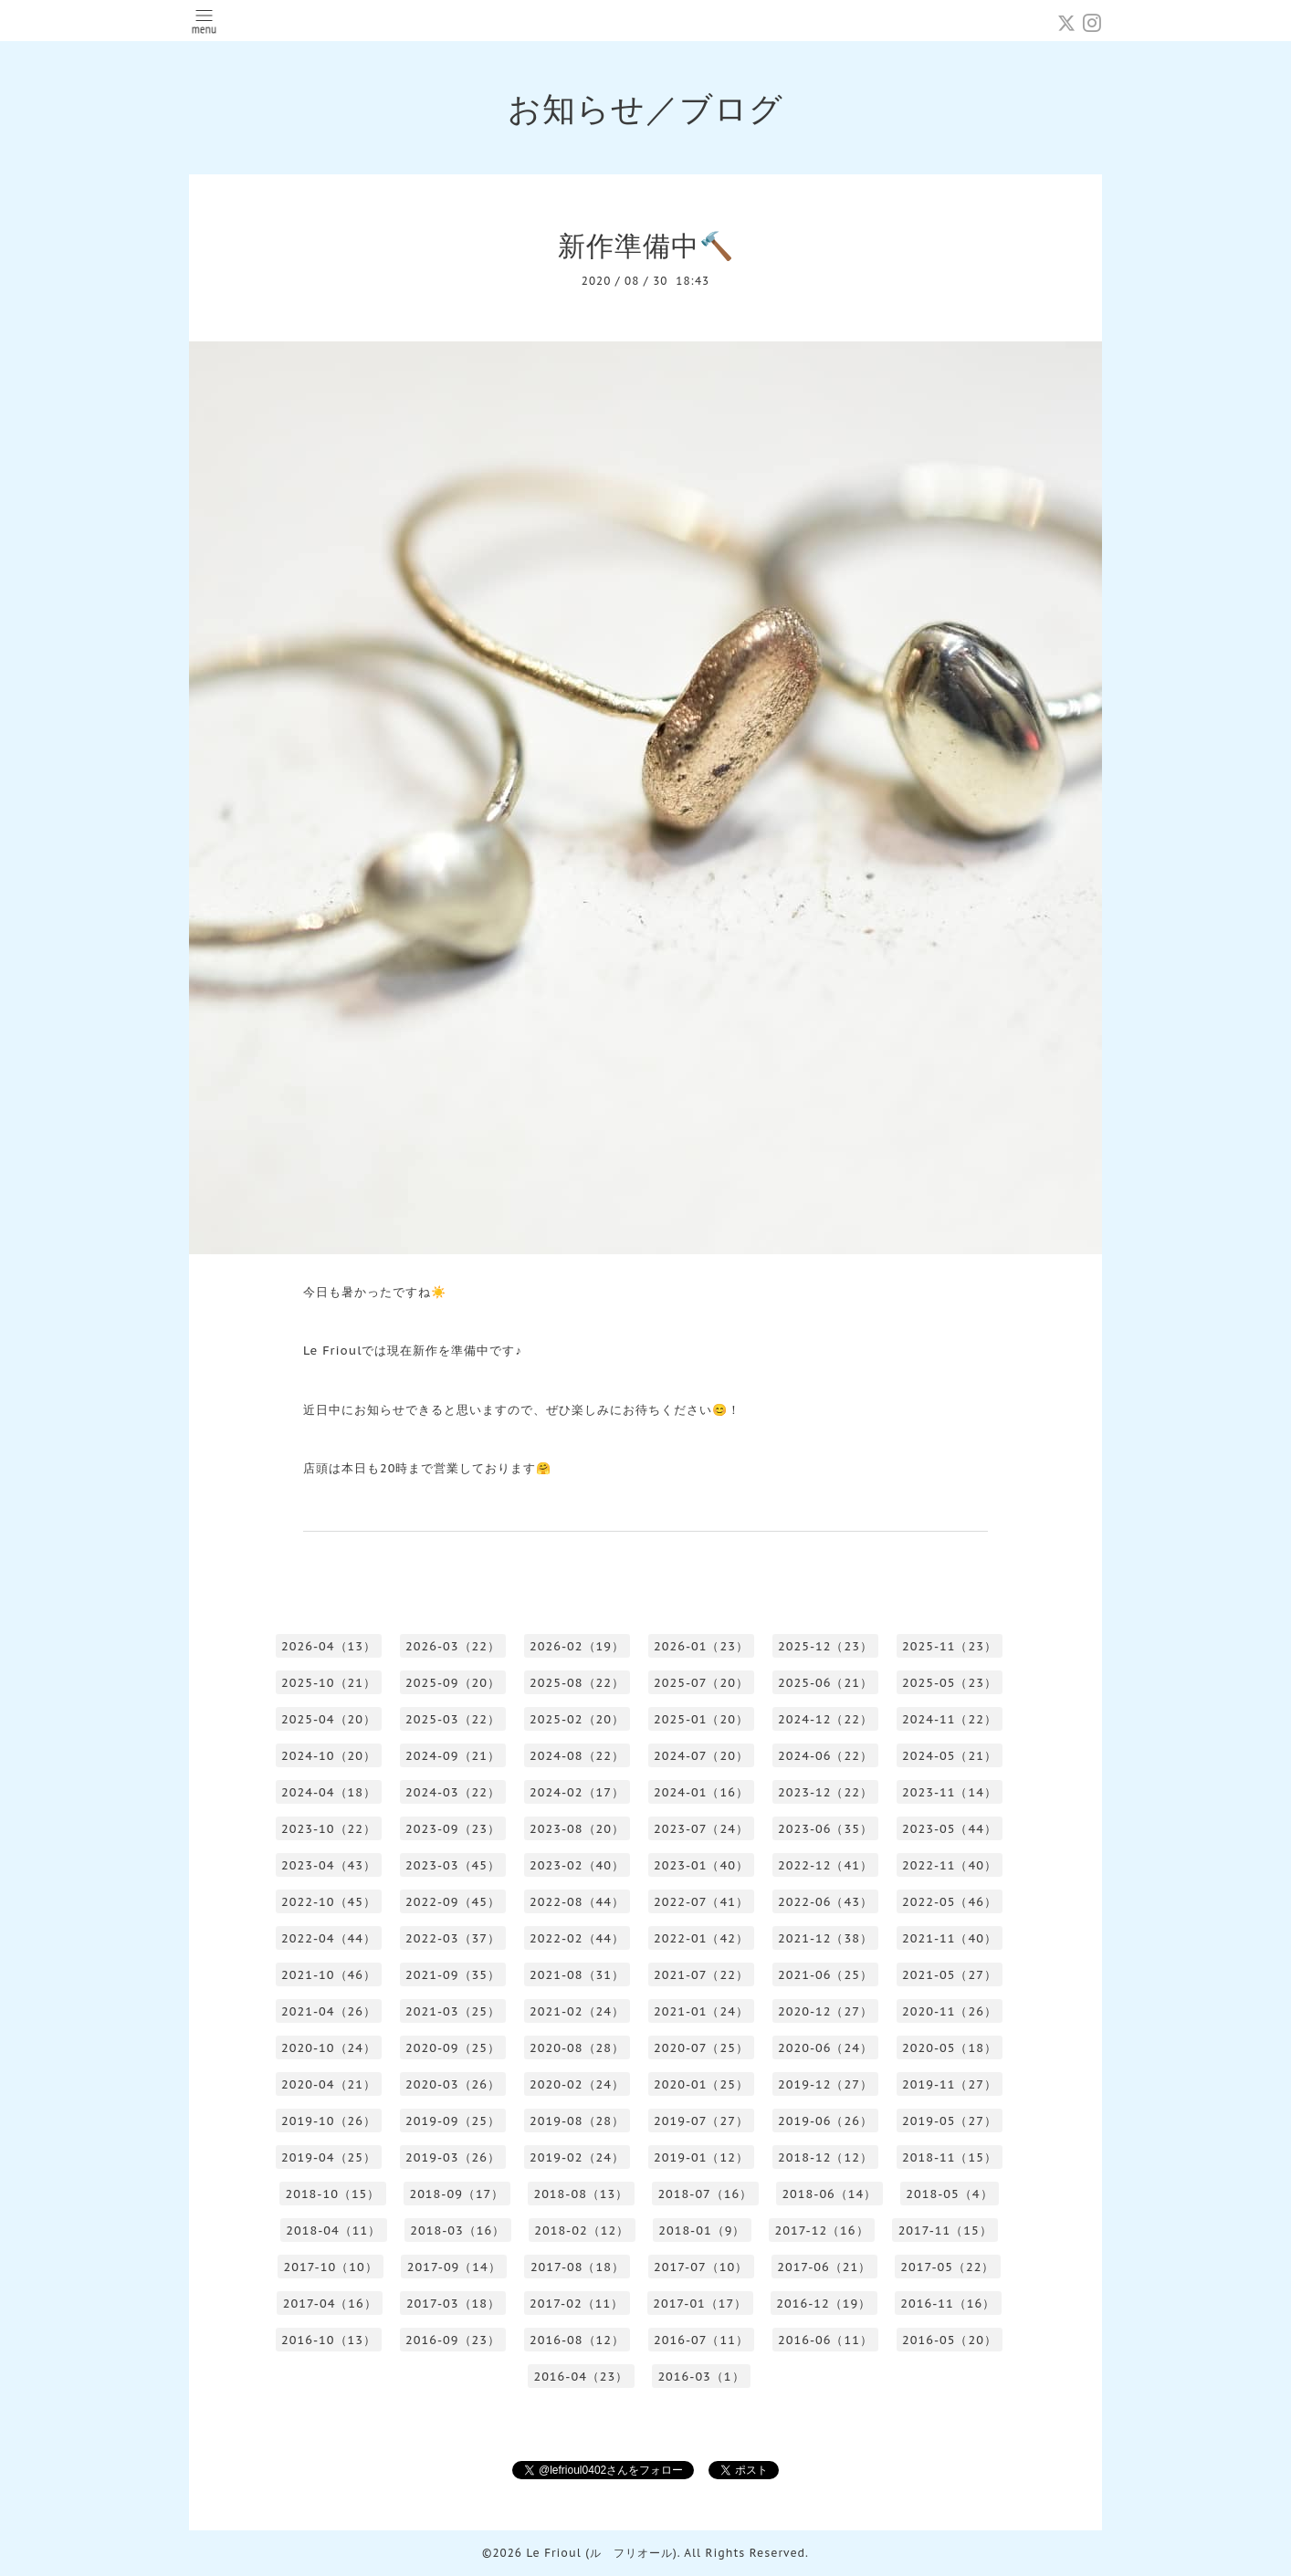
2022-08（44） (577, 1902)
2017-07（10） (701, 2267)
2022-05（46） (949, 1902)
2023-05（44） (949, 1829)
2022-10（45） (328, 1902)
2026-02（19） (577, 1646)
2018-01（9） (701, 2230)
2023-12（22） (825, 1792)
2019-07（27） (701, 2121)
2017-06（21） (824, 2267)
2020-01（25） (701, 2084)
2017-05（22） (947, 2267)
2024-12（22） (825, 1719)
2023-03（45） (452, 1865)
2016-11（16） (947, 2303)
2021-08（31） (577, 1975)
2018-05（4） (949, 2194)
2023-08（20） (577, 1829)
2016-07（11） (701, 2340)
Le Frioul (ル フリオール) (601, 2553)
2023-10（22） (328, 1829)
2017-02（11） (577, 2303)
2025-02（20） (577, 1719)
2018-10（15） (332, 2194)
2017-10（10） (331, 2267)
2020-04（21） (328, 2084)
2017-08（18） (577, 2267)
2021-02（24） (577, 2011)
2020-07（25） (701, 2048)
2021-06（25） (825, 1975)
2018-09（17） (456, 2194)
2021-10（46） (328, 1975)
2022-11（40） (949, 1865)
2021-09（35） (452, 1975)
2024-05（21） (949, 1756)
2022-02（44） (577, 1938)
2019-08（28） (577, 2121)
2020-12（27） (825, 2011)
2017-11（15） (945, 2230)
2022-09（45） (452, 1902)
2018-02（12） (581, 2230)
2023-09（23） (452, 1829)
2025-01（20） (701, 1719)
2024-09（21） (452, 1756)
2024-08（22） (577, 1756)
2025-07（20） (701, 1683)
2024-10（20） (328, 1756)
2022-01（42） (701, 1938)
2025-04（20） (328, 1719)
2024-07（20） (701, 1756)
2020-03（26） (452, 2084)
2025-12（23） (825, 1646)
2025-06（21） (825, 1683)
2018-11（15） (949, 2157)
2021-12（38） (825, 1938)
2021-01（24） (701, 2011)
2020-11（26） (949, 2011)
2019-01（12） (701, 2157)
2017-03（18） (453, 2303)
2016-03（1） (700, 2376)
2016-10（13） (328, 2340)
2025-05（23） (949, 1683)
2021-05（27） (949, 1975)
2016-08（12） (577, 2340)
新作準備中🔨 (646, 245)
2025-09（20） (452, 1683)
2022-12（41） (825, 1865)
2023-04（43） (328, 1865)
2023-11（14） (949, 1792)
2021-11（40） (949, 1938)
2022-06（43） (825, 1902)
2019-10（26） (328, 2121)
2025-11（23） (949, 1646)
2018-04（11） (333, 2230)
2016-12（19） (823, 2303)
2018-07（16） (704, 2194)
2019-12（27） (825, 2084)
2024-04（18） (328, 1792)
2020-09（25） (452, 2048)
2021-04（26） (328, 2011)
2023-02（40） (577, 1865)
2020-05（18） (949, 2048)
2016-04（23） (580, 2376)
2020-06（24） (825, 2048)
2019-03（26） (452, 2157)
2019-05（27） (949, 2121)
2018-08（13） (580, 2194)
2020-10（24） (328, 2048)
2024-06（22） (825, 1756)
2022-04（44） (328, 1938)
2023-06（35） (825, 1829)
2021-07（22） (701, 1975)
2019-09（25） (452, 2121)
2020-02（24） (577, 2084)
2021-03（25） (452, 2011)
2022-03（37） (452, 1938)
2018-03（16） (457, 2230)
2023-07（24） (701, 1829)
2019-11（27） (949, 2084)
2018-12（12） (825, 2157)
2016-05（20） (949, 2340)
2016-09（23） (452, 2340)
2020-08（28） (577, 2048)
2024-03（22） (452, 1792)
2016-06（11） (825, 2340)
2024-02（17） (577, 1792)
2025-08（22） (577, 1683)
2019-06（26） (825, 2121)
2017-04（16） (330, 2303)
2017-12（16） (821, 2230)
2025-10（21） (328, 1683)
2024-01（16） (701, 1792)
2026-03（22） (452, 1646)
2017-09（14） (454, 2267)
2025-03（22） (452, 1719)
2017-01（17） (700, 2303)
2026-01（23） (701, 1646)
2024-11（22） (949, 1719)
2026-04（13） (328, 1646)
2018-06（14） (829, 2194)
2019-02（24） (577, 2157)
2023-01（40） (701, 1865)
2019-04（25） (328, 2157)
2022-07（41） (701, 1902)
